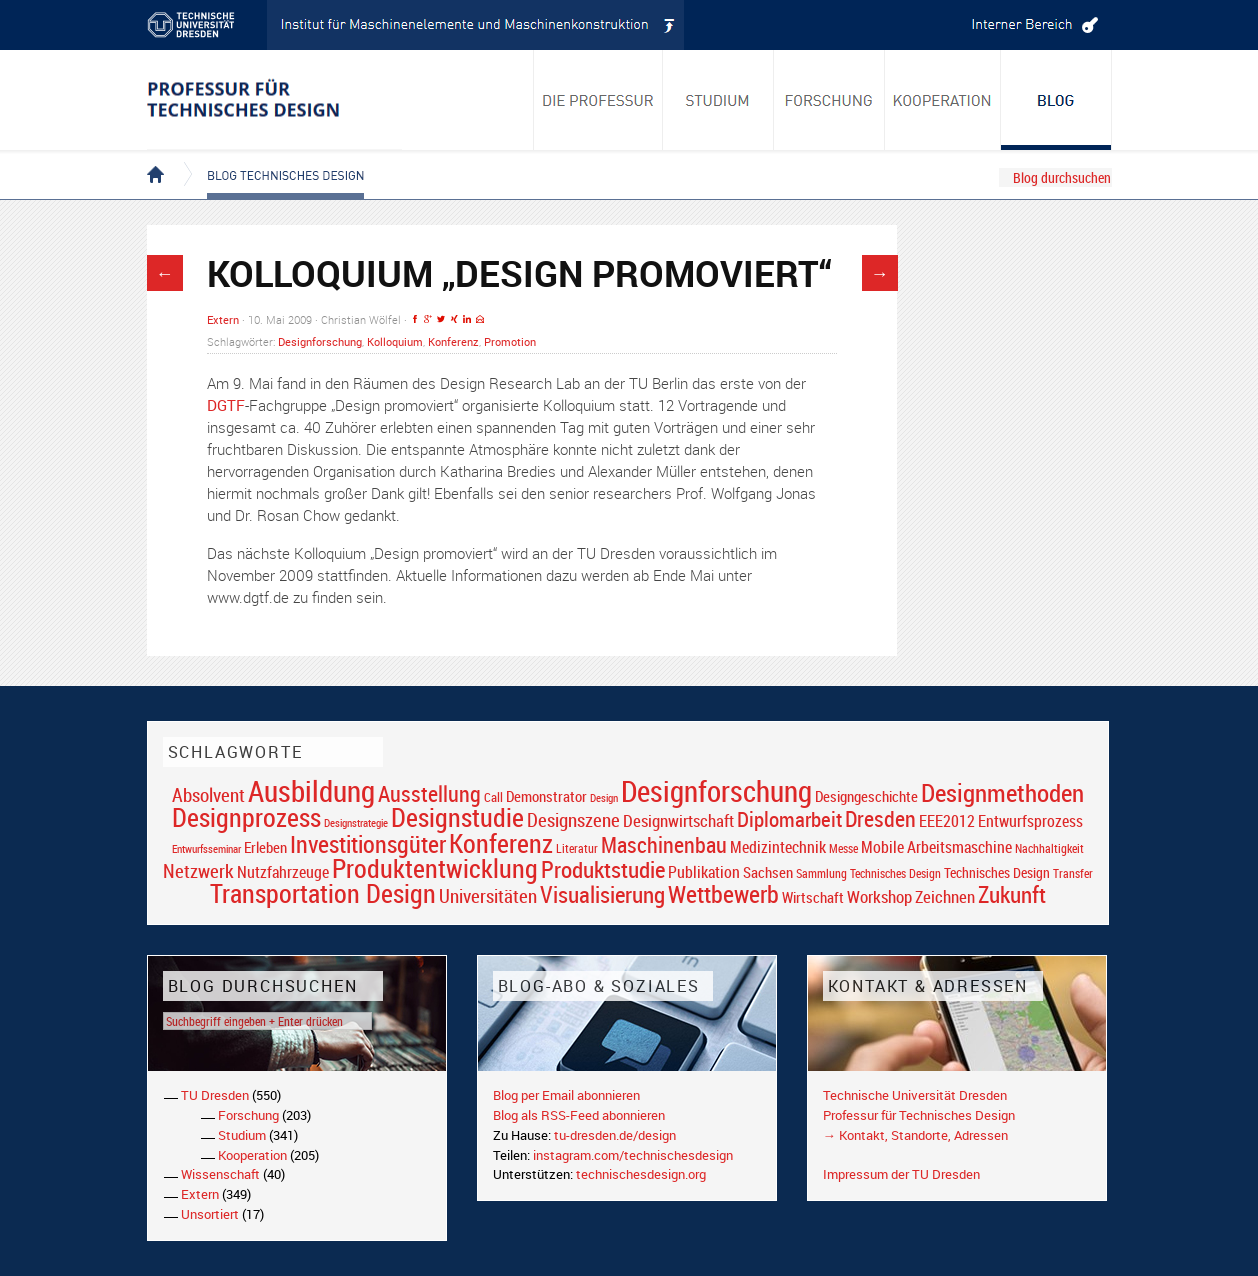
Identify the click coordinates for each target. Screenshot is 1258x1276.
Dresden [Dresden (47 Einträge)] (880, 818)
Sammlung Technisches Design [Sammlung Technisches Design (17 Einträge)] (868, 873)
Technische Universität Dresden (915, 1095)
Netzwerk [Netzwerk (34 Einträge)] (198, 870)
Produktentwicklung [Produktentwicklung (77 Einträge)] (435, 868)
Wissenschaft (220, 1174)
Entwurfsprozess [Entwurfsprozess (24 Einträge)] (1030, 821)
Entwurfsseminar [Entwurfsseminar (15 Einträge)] (206, 848)
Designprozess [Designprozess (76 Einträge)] (246, 817)
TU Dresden (215, 1095)
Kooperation (252, 1155)
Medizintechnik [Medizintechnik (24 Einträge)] (778, 847)
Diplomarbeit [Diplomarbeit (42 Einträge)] (789, 819)
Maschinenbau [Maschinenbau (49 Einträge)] (664, 844)
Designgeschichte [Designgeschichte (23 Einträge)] (866, 796)
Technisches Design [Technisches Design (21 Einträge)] (997, 872)
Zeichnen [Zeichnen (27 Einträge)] (945, 897)
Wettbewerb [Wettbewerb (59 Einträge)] (723, 894)
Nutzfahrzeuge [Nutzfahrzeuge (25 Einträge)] (283, 872)
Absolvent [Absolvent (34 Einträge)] (208, 794)
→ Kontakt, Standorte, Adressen (915, 1135)
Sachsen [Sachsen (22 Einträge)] (768, 872)
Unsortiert (210, 1214)
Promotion (510, 341)
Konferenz (453, 341)
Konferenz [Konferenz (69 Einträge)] (501, 843)
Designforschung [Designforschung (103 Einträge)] (716, 791)
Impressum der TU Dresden (901, 1174)
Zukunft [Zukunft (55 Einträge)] (1012, 894)
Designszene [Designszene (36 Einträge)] (573, 820)
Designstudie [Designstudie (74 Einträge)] (457, 817)
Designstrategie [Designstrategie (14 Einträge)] (356, 823)
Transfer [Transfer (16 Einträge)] (1073, 873)
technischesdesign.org (641, 1174)
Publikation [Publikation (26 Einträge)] (704, 872)
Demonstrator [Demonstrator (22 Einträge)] (546, 796)
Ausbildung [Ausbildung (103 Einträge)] (311, 791)
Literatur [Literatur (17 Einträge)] (577, 848)
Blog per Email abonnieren (566, 1095)
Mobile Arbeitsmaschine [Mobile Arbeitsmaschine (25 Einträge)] (936, 847)
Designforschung (320, 341)
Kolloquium (395, 341)
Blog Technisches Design (269, 158)
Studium (242, 1135)
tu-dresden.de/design (615, 1135)
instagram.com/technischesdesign (633, 1155)
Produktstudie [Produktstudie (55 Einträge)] (603, 869)
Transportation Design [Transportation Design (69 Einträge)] (323, 893)
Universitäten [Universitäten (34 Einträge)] (488, 895)
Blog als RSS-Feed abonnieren (579, 1115)
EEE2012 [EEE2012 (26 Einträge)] (947, 821)
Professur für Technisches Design (919, 1115)
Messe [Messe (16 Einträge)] (843, 848)
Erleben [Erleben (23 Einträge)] (265, 847)
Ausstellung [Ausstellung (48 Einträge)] (429, 793)
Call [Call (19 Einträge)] (493, 797)
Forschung (248, 1115)
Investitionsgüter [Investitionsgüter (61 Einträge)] (368, 844)
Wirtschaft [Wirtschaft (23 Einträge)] (813, 897)
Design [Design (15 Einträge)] (604, 797)
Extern (223, 319)
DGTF (226, 405)
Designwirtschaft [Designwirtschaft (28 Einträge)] (678, 820)
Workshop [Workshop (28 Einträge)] (879, 896)
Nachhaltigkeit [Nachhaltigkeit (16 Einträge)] (1049, 848)
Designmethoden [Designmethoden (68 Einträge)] (1002, 792)
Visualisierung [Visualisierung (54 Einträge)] (602, 894)
